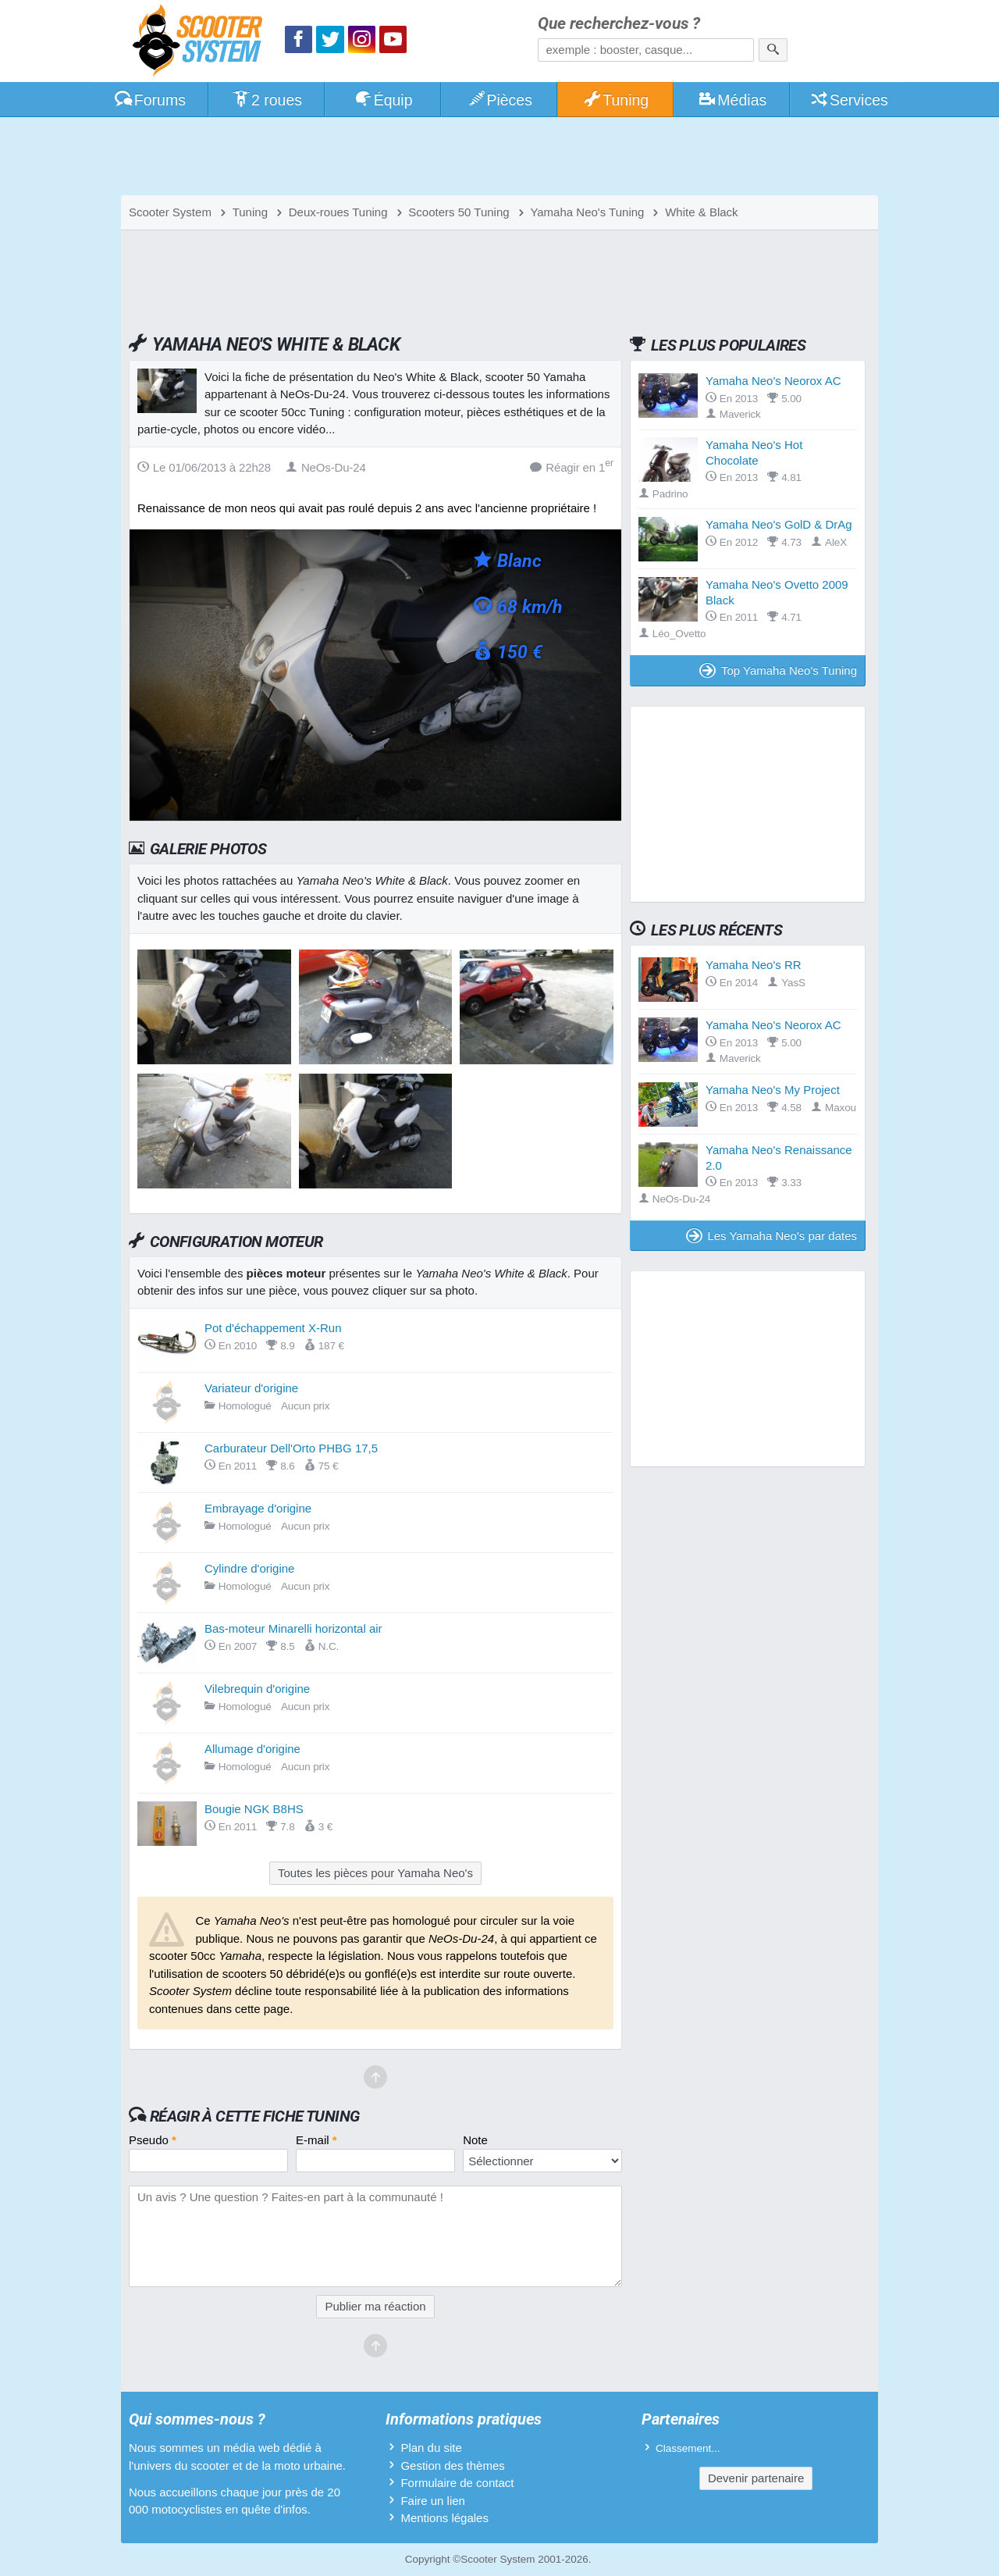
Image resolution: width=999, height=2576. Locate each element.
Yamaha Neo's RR (754, 964)
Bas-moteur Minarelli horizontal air (293, 1628)
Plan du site (430, 2447)
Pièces (499, 100)
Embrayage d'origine (257, 1508)
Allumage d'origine (252, 1748)
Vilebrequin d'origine (257, 1688)
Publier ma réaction (375, 2306)
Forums (150, 100)
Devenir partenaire (756, 2478)
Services (848, 100)
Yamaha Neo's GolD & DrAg (779, 524)
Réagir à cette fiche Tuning (255, 2116)
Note (475, 2140)
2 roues (266, 100)
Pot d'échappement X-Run (272, 1327)
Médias (732, 100)
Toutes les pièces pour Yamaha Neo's (375, 1872)
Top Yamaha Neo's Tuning (778, 670)
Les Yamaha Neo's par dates (771, 1235)
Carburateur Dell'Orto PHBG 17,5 (291, 1448)
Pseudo (152, 2140)
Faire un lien (432, 2500)
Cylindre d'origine (249, 1568)
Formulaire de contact (457, 2482)
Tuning (616, 100)
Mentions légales (444, 2517)
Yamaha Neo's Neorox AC (773, 380)
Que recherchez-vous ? (619, 24)
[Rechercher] (773, 50)
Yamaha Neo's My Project (773, 1089)
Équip (383, 100)
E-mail (316, 2140)
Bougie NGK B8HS (254, 1808)
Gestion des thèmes (452, 2465)
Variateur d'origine (251, 1388)
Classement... (688, 2448)
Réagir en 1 (571, 466)
